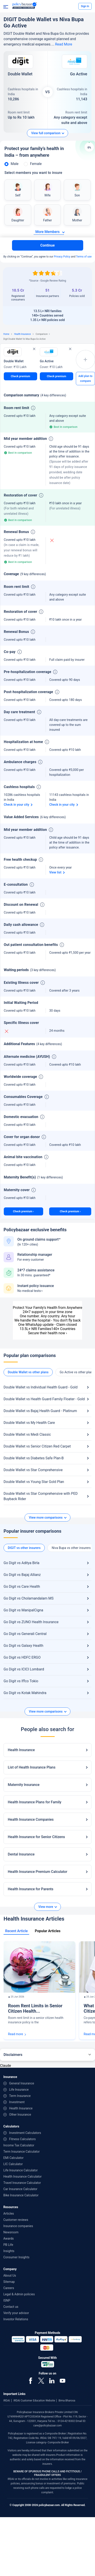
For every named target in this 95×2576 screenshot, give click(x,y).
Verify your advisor (16, 2313)
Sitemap (9, 2282)
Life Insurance (19, 2089)
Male (14, 164)
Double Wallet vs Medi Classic (27, 1434)
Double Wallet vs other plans (28, 1372)
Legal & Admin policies (19, 2294)
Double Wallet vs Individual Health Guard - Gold (41, 1387)
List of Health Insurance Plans (31, 1767)
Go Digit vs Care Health (22, 1586)
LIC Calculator (13, 2164)
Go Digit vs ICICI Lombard (24, 1669)
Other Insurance (20, 2114)
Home (6, 334)
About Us (9, 2275)
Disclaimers (13, 2055)
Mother (77, 220)
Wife (47, 195)
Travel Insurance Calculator (22, 2183)
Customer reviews (15, 2220)
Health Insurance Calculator (22, 2176)
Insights (8, 2251)
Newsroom (10, 2232)
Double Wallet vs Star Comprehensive (33, 1470)
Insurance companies (18, 2226)
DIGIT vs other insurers (24, 1548)
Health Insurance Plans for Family (34, 1802)
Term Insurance (20, 2096)
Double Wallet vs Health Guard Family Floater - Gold (44, 1399)
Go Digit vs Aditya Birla (21, 1563)
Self (17, 195)
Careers (8, 2288)
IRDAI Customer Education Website (34, 2400)
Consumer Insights (16, 2257)
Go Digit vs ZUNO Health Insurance (31, 1622)
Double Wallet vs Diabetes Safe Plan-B (34, 1458)
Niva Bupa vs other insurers (71, 1548)
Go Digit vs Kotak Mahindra (25, 1693)
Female (36, 164)
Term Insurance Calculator (21, 2151)
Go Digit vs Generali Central (25, 1634)
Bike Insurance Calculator (20, 2195)
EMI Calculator (13, 2158)
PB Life (8, 2245)
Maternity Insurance (24, 1785)
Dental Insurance (21, 1854)
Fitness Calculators (22, 2139)
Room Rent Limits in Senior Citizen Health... (35, 2008)
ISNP (6, 2300)
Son (77, 195)
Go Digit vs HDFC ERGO (22, 1657)
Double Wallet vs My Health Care (29, 1423)
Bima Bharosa (67, 2400)
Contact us (10, 2306)
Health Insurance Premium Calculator (37, 1872)
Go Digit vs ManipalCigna (23, 1610)
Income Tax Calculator (18, 2145)
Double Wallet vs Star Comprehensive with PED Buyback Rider (41, 1496)
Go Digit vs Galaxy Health (23, 1645)
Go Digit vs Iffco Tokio (21, 1681)
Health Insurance (22, 334)
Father (47, 220)
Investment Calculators (25, 2133)
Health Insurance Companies (31, 1819)
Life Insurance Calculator (20, 2170)
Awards (8, 2238)
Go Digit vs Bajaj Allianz (22, 1575)
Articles (8, 2213)
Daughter (18, 220)
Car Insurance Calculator (20, 2189)
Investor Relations (15, 2319)
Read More (63, 44)
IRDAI (6, 2400)
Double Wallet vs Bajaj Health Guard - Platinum (40, 1411)
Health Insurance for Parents (30, 1889)
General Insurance (21, 2083)
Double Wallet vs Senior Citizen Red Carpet (37, 1446)
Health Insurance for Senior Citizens (36, 1837)
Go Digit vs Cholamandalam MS (29, 1598)
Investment (16, 2102)
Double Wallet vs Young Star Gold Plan (34, 1482)
